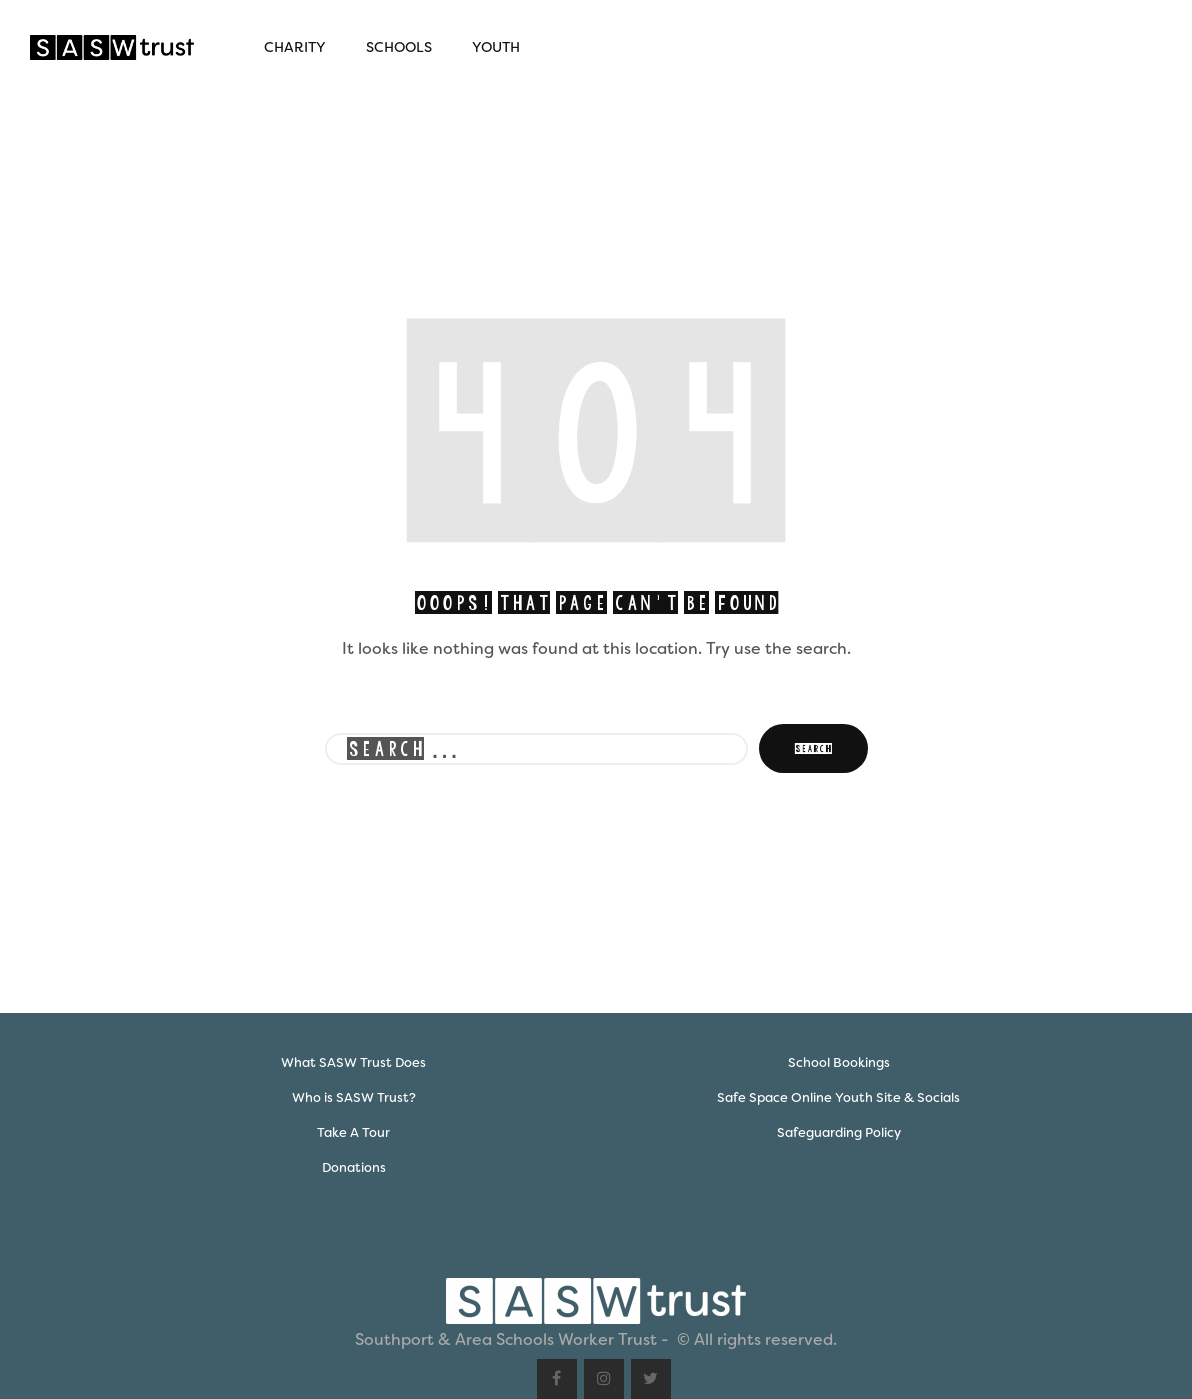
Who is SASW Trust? (354, 1097)
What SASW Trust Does (353, 1062)
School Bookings (839, 1062)
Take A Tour (353, 1132)
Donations (354, 1167)
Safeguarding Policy (839, 1132)
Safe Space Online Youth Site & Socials (838, 1097)
